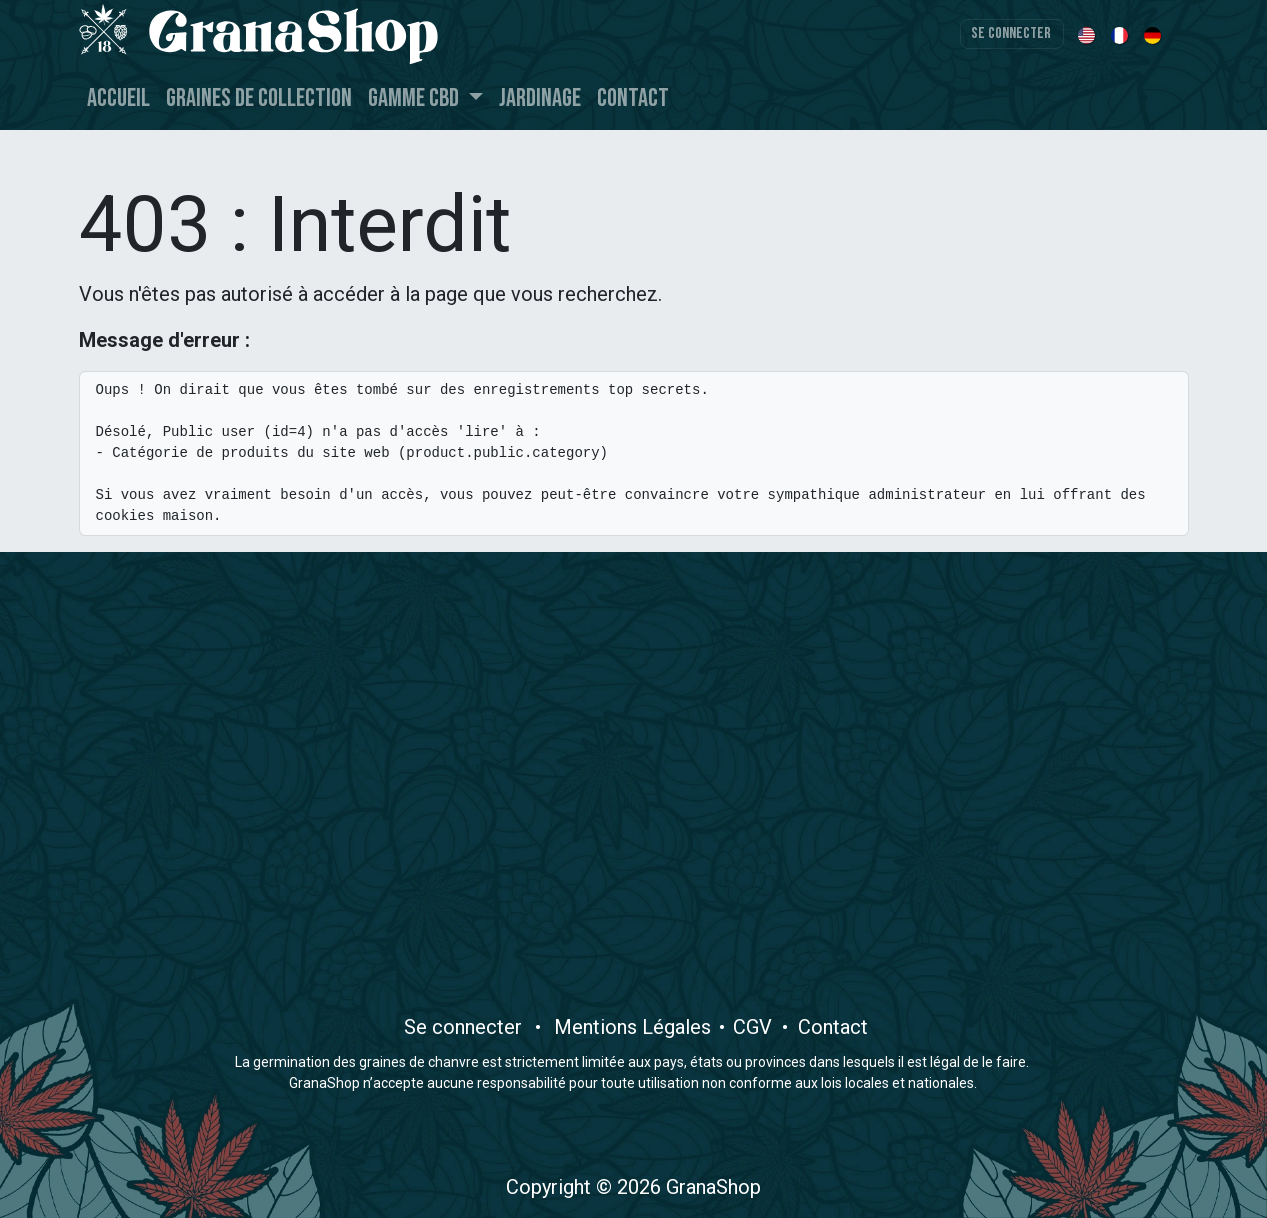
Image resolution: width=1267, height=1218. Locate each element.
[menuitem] (1088, 34)
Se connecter (1011, 33)
